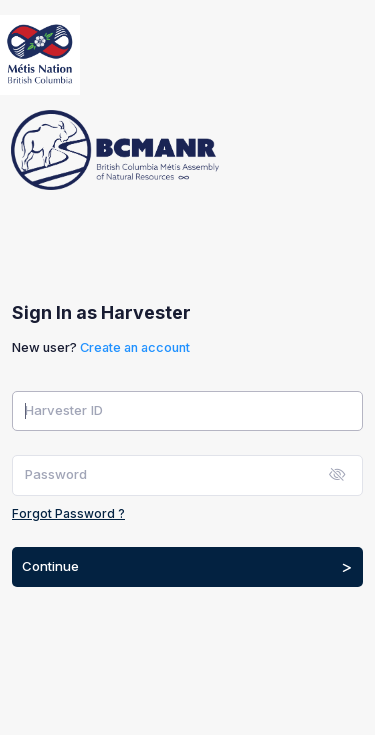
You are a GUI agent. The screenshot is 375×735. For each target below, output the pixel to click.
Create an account (135, 347)
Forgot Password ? (68, 513)
